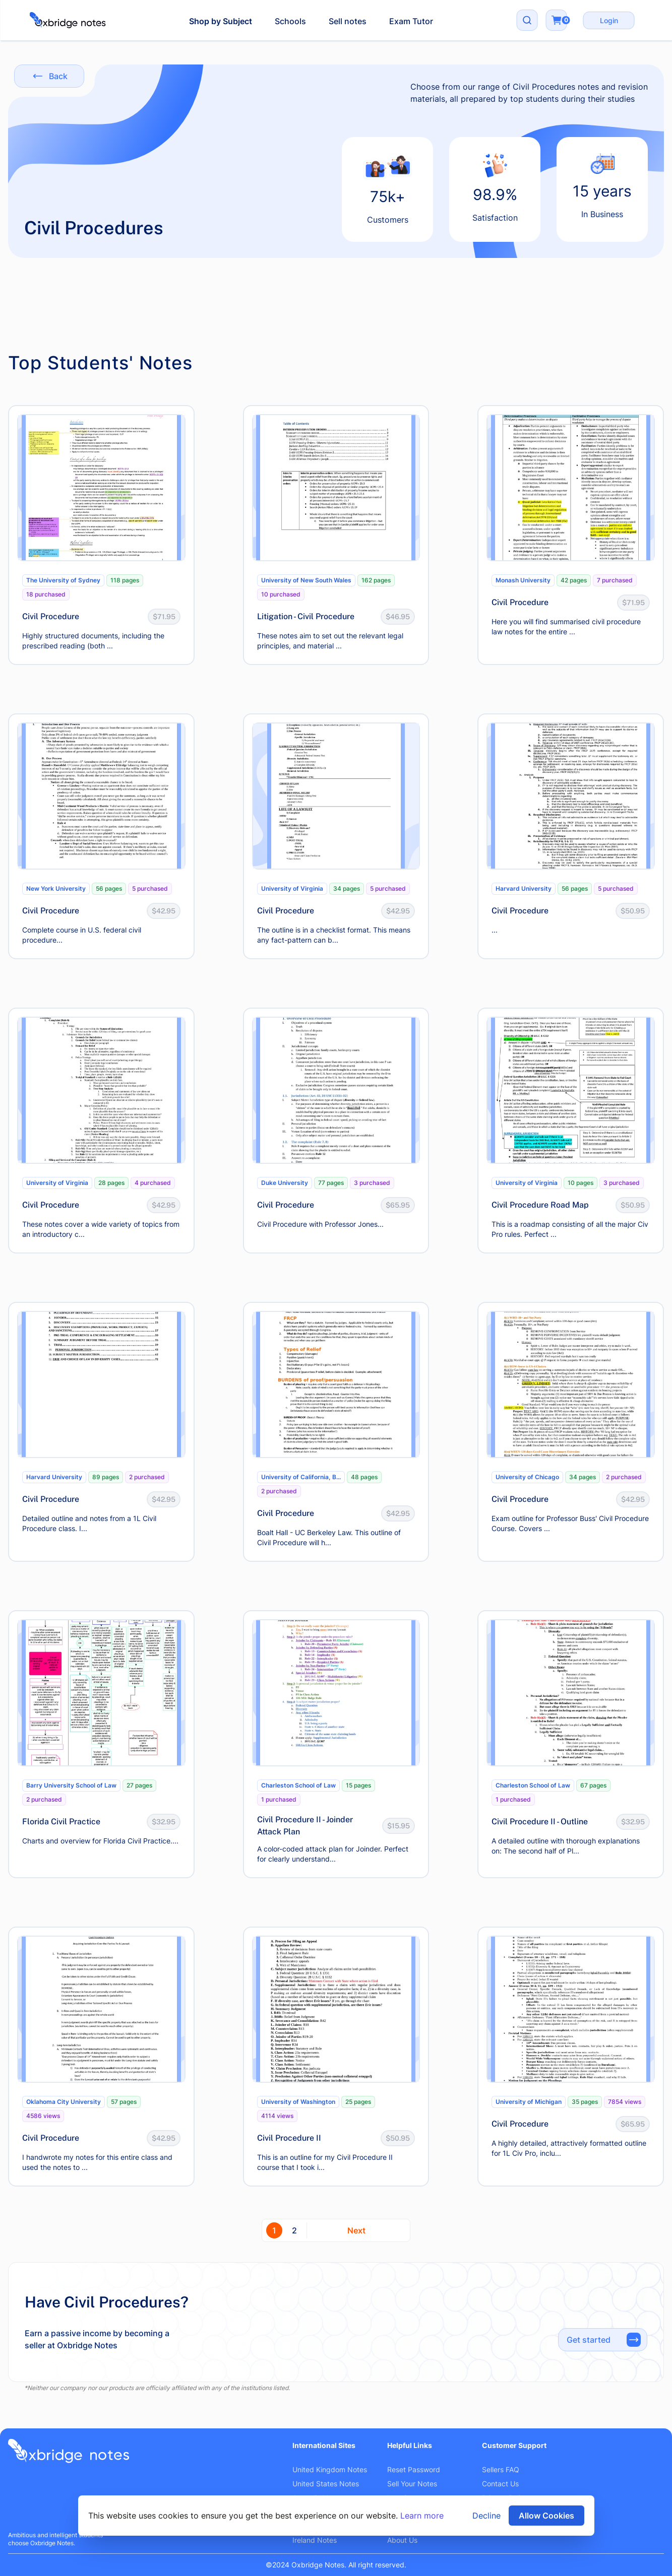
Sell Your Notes (412, 2483)
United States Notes (325, 2483)
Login (609, 20)
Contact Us (500, 2483)
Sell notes (347, 21)
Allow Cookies (546, 2516)
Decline (486, 2516)
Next (356, 2230)
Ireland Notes (314, 2540)
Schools (290, 21)
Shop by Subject (220, 21)
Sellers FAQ (500, 2469)
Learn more (422, 2516)
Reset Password (413, 2469)
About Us (402, 2540)
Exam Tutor (411, 21)
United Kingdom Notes (329, 2469)
